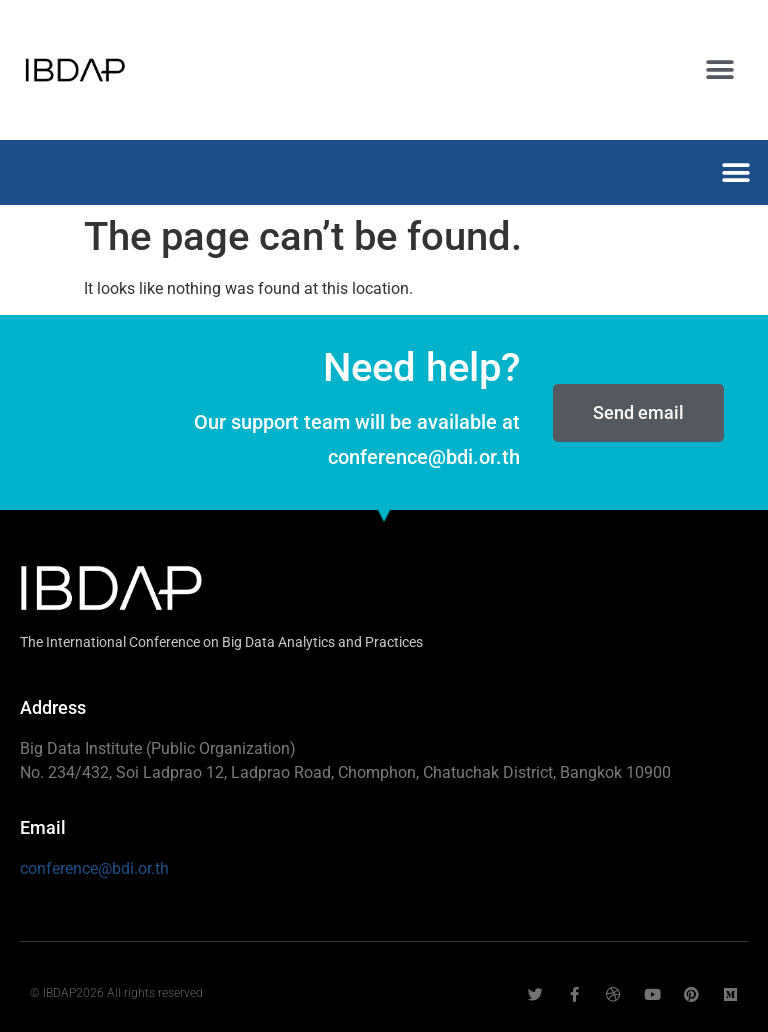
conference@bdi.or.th (94, 868)
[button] (720, 70)
